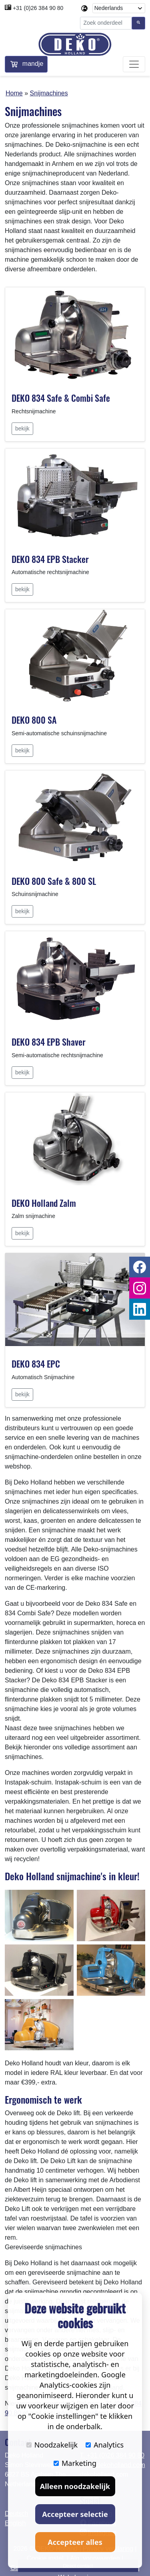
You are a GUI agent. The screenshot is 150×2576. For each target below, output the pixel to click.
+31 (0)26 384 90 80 (38, 8)
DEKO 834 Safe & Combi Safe (61, 397)
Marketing (75, 2463)
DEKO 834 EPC (36, 1363)
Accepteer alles (75, 2542)
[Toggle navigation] (134, 64)
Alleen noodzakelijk (75, 2486)
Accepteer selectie (75, 2514)
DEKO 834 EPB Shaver (49, 1041)
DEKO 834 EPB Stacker (50, 559)
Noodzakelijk (52, 2445)
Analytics (105, 2445)
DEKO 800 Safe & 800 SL (54, 880)
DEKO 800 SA (34, 719)
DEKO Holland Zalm (44, 1202)
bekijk (22, 428)
